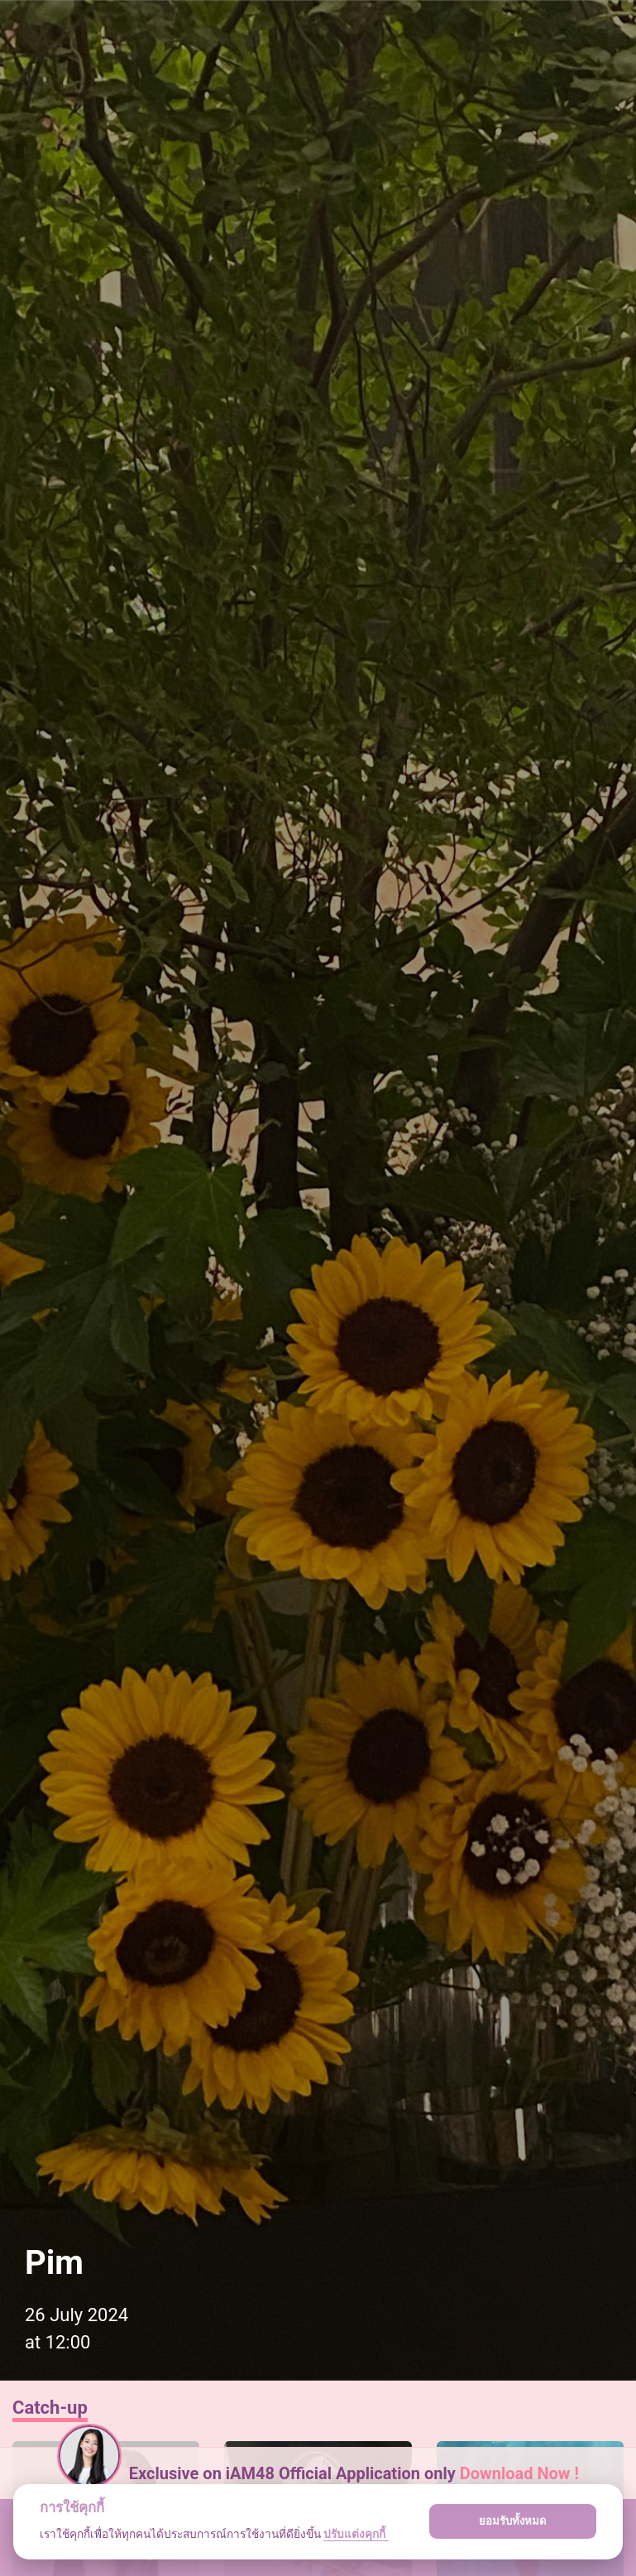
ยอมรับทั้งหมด (513, 2521)
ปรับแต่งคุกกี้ (355, 2533)
